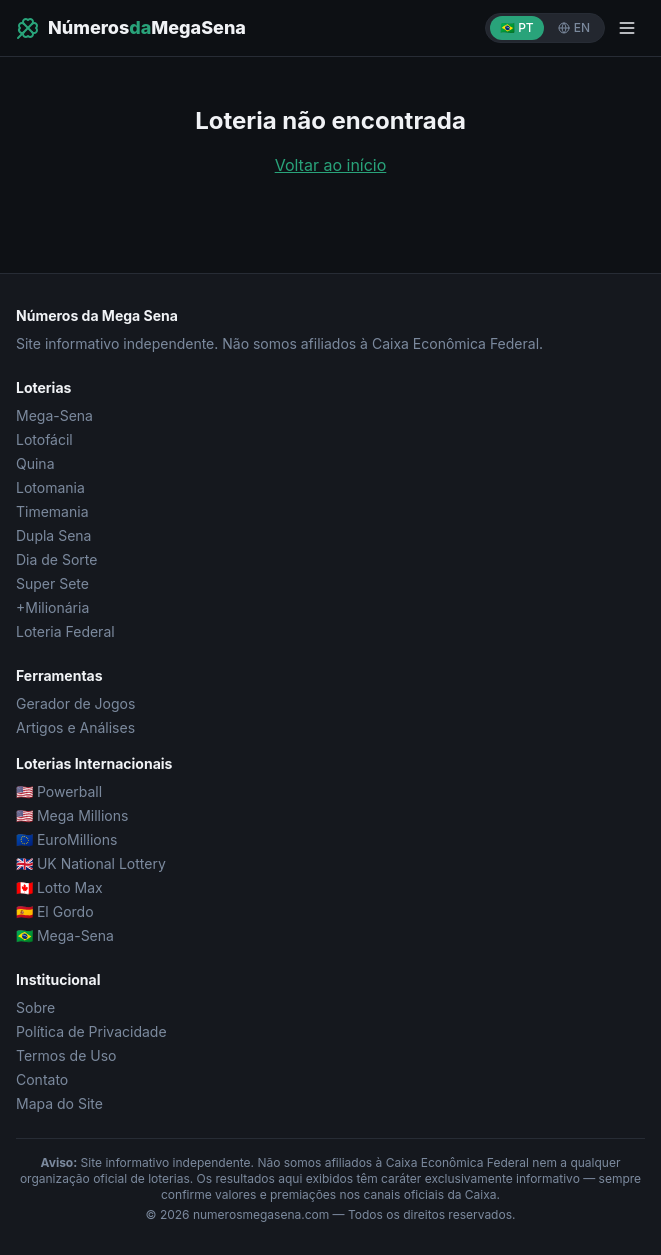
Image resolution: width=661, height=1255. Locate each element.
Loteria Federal (65, 631)
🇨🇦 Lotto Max (59, 887)
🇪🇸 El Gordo (55, 911)
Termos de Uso (66, 1055)
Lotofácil (44, 439)
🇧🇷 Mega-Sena (65, 935)
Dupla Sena (53, 535)
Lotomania (50, 487)
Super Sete (52, 583)
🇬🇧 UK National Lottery (91, 863)
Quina (35, 463)
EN (574, 27)
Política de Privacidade (91, 1031)
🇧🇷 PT (517, 27)
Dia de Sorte (56, 559)
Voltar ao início (331, 165)
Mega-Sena (54, 415)
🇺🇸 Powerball (59, 791)
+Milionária (52, 607)
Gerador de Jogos (75, 703)
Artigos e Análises (75, 727)
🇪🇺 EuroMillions (66, 839)
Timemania (52, 511)
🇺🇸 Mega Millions (72, 815)
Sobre (35, 1007)
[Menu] (627, 28)
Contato (42, 1079)
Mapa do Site (59, 1103)
